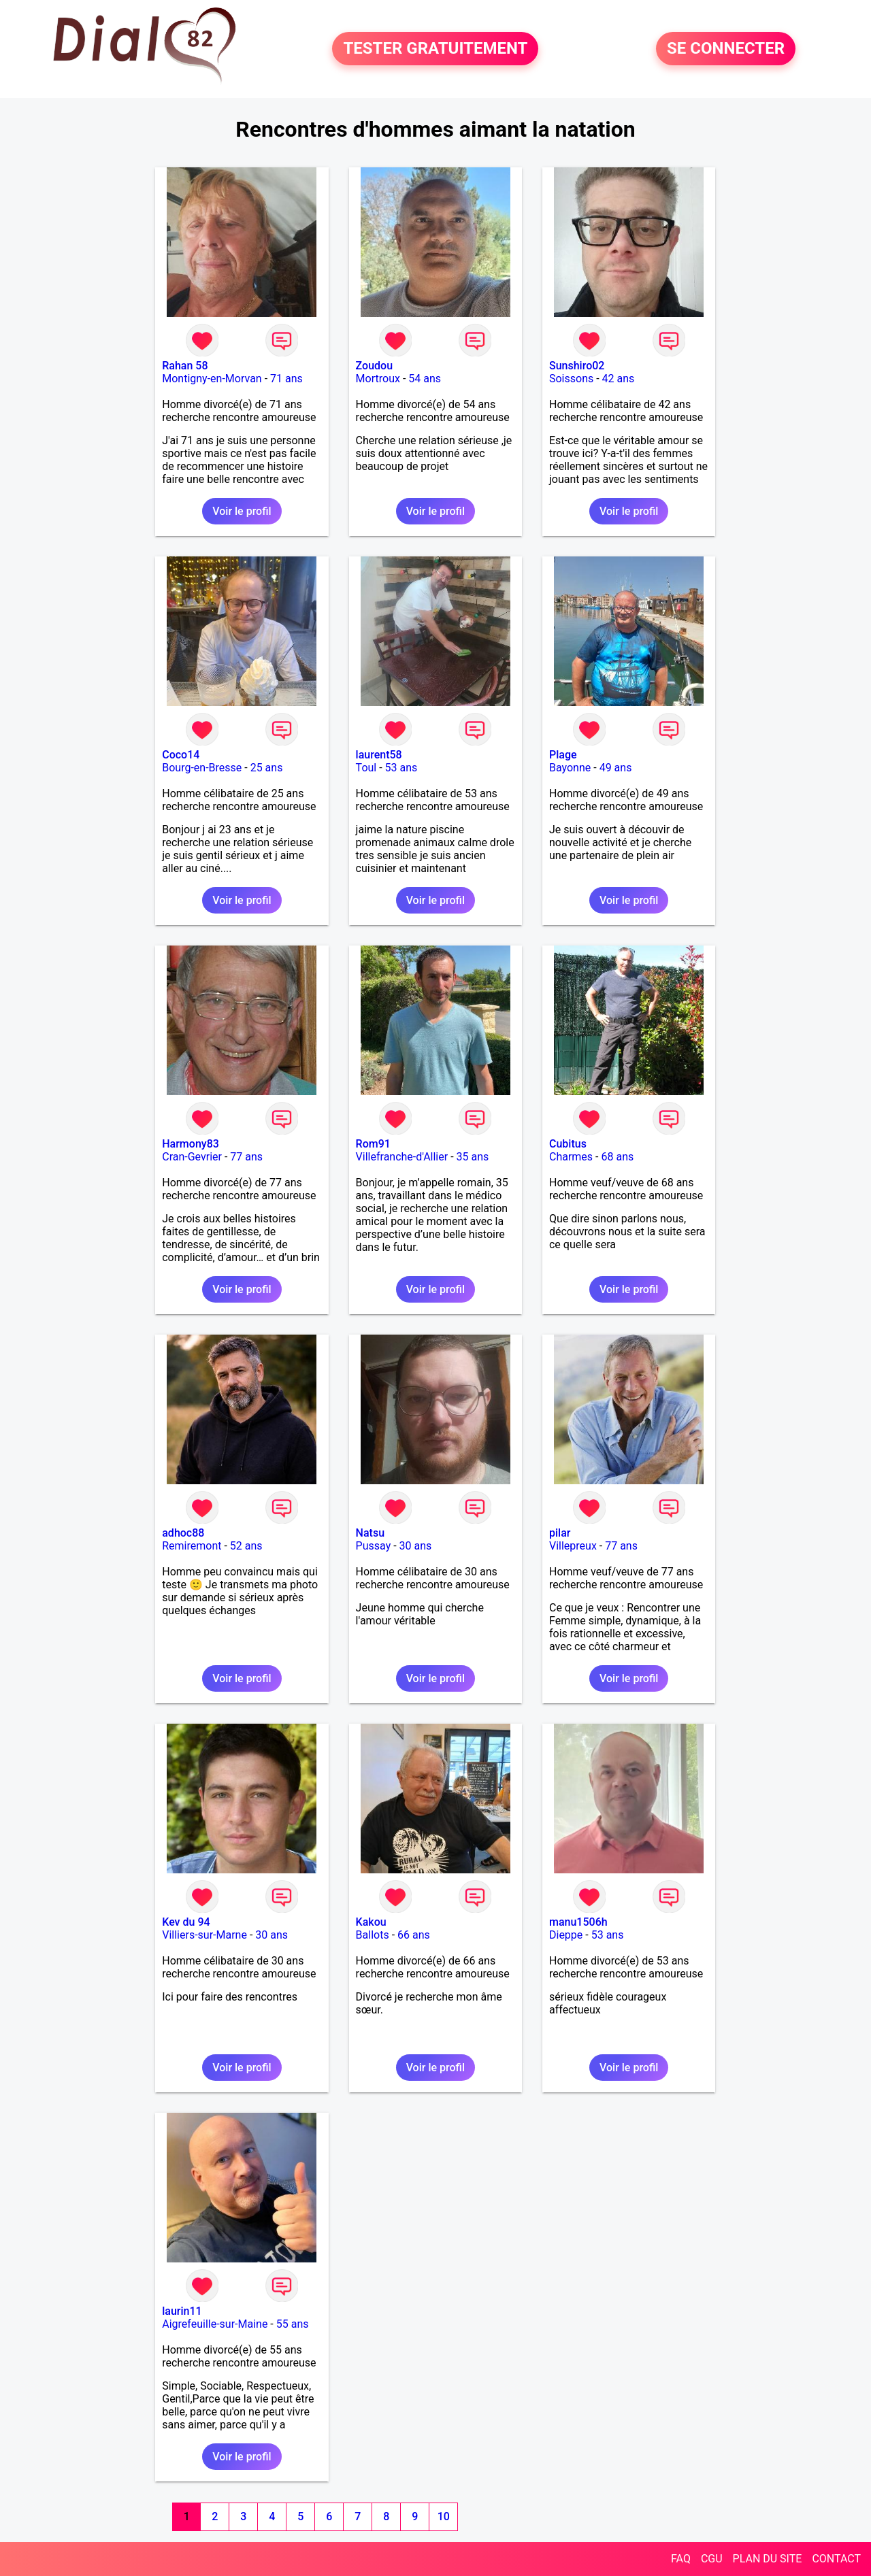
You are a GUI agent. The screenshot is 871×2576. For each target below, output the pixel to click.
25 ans (266, 767)
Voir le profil (241, 511)
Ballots (372, 1934)
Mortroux (378, 378)
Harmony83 (190, 1143)
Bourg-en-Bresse (202, 767)
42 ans (618, 378)
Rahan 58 (185, 365)
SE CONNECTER (726, 48)
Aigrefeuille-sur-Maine (214, 2324)
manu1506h (578, 1922)
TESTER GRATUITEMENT (435, 48)
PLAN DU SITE (767, 2558)
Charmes (571, 1156)
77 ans (246, 1156)
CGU (712, 2558)
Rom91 (373, 1143)
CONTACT (836, 2558)
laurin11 (181, 2311)
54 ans (424, 378)
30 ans (415, 1545)
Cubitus (568, 1143)
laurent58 (379, 754)
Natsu (370, 1532)
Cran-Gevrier (192, 1156)
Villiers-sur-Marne (204, 1934)
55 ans (292, 2324)
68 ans (617, 1156)
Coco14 (180, 754)
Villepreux (573, 1545)
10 (444, 2516)
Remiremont (191, 1545)
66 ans (413, 1934)
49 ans (615, 767)
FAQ (681, 2558)
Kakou (371, 1922)
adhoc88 (183, 1532)
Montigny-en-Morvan (211, 378)
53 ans (401, 767)
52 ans (246, 1545)
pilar (559, 1532)
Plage (563, 754)
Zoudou (374, 365)
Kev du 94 (186, 1922)
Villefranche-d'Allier (402, 1156)
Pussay (373, 1545)
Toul (366, 767)
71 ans (286, 378)
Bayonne (570, 767)
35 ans (473, 1156)
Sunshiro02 (576, 365)
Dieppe (565, 1934)
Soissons (571, 378)
